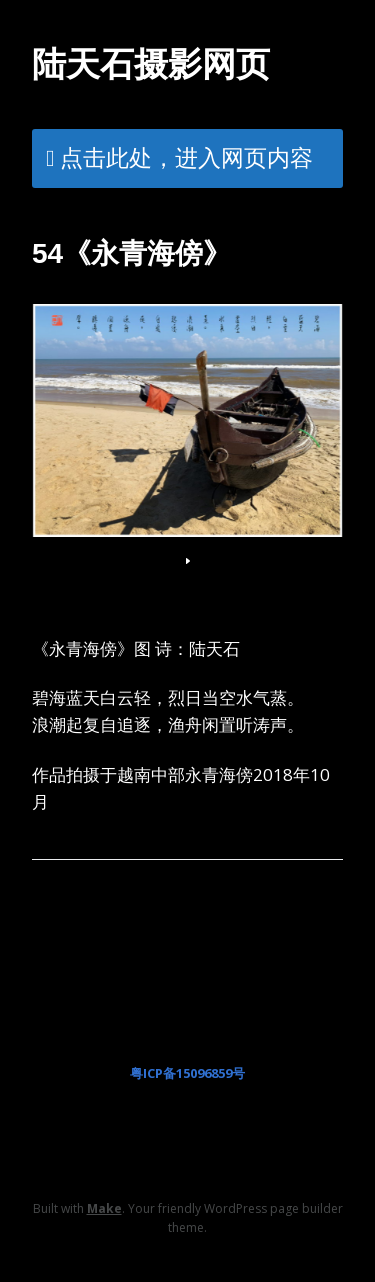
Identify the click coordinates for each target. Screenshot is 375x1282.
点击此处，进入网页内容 (186, 157)
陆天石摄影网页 (151, 64)
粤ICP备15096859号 (187, 1073)
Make (104, 1208)
